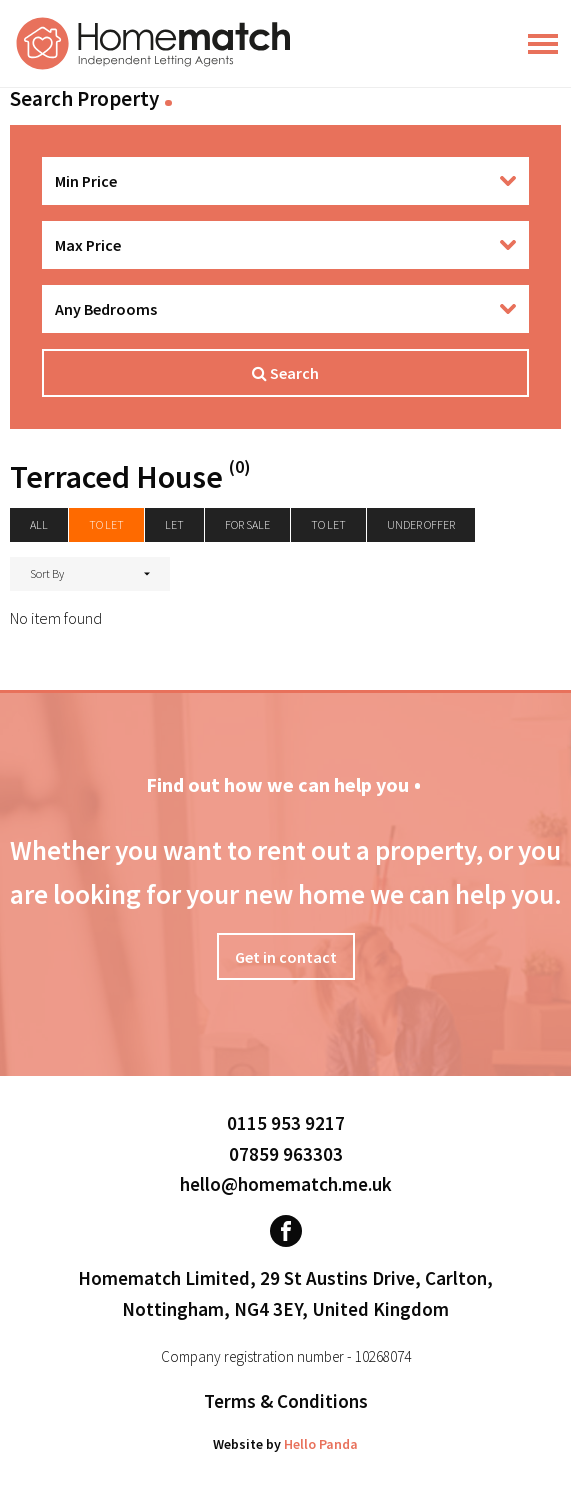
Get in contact (286, 957)
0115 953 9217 (286, 1123)
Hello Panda (321, 1444)
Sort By (47, 573)
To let (106, 524)
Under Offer (421, 524)
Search (285, 373)
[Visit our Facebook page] (286, 1231)
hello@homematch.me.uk (286, 1184)
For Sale (247, 524)
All (39, 524)
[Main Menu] (543, 44)
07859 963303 (286, 1154)
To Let (328, 524)
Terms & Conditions (286, 1401)
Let (174, 524)
